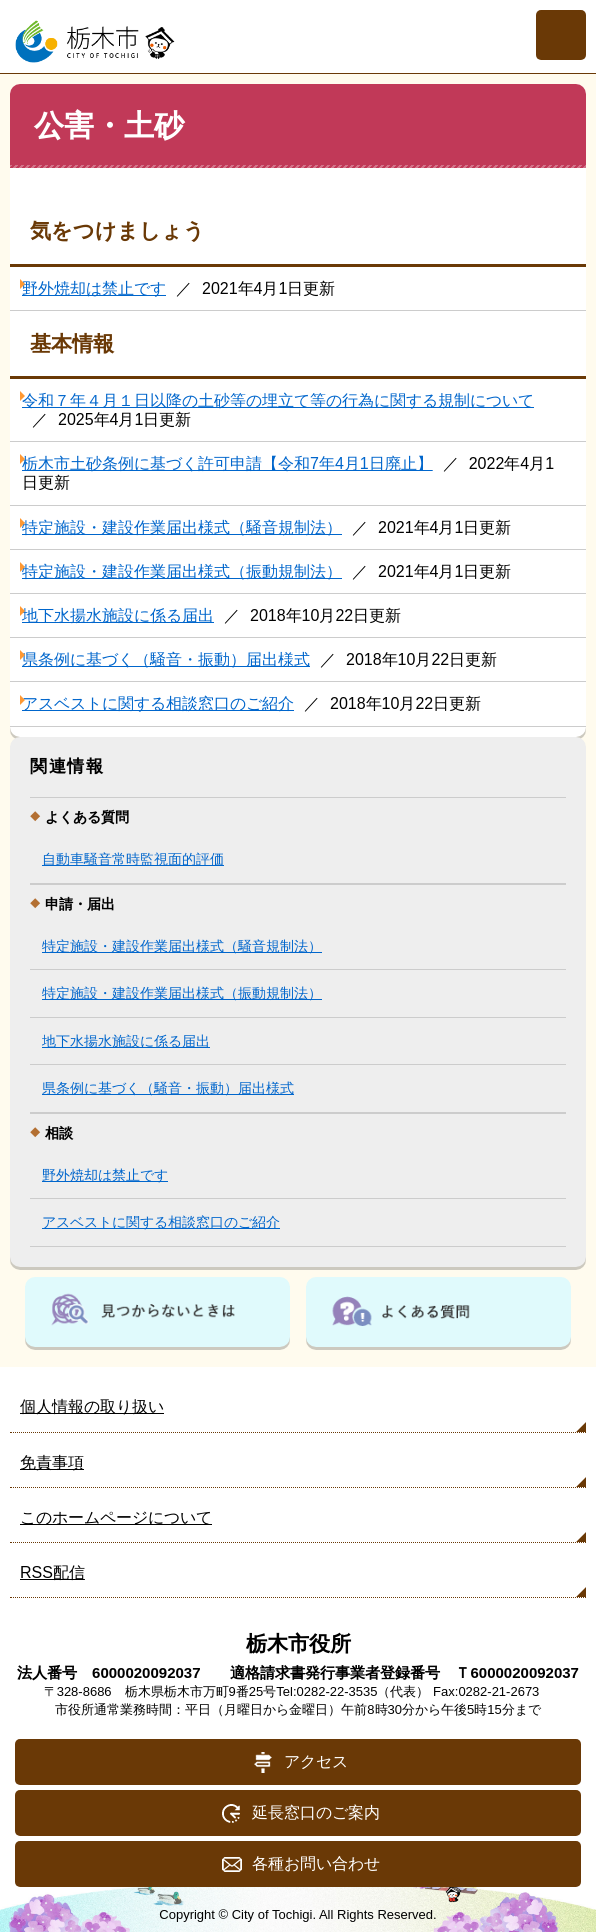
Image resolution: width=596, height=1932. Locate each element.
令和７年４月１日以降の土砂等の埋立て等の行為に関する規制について (278, 400)
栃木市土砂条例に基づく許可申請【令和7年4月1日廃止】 (227, 463)
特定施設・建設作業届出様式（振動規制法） (182, 571)
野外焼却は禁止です (94, 288)
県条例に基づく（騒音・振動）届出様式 (166, 659)
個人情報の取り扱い (92, 1406)
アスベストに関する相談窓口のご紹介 (158, 703)
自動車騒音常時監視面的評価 (133, 859)
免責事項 (52, 1462)
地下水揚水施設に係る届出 (118, 615)
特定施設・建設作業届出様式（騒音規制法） (182, 527)
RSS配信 (52, 1572)
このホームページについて (116, 1517)
